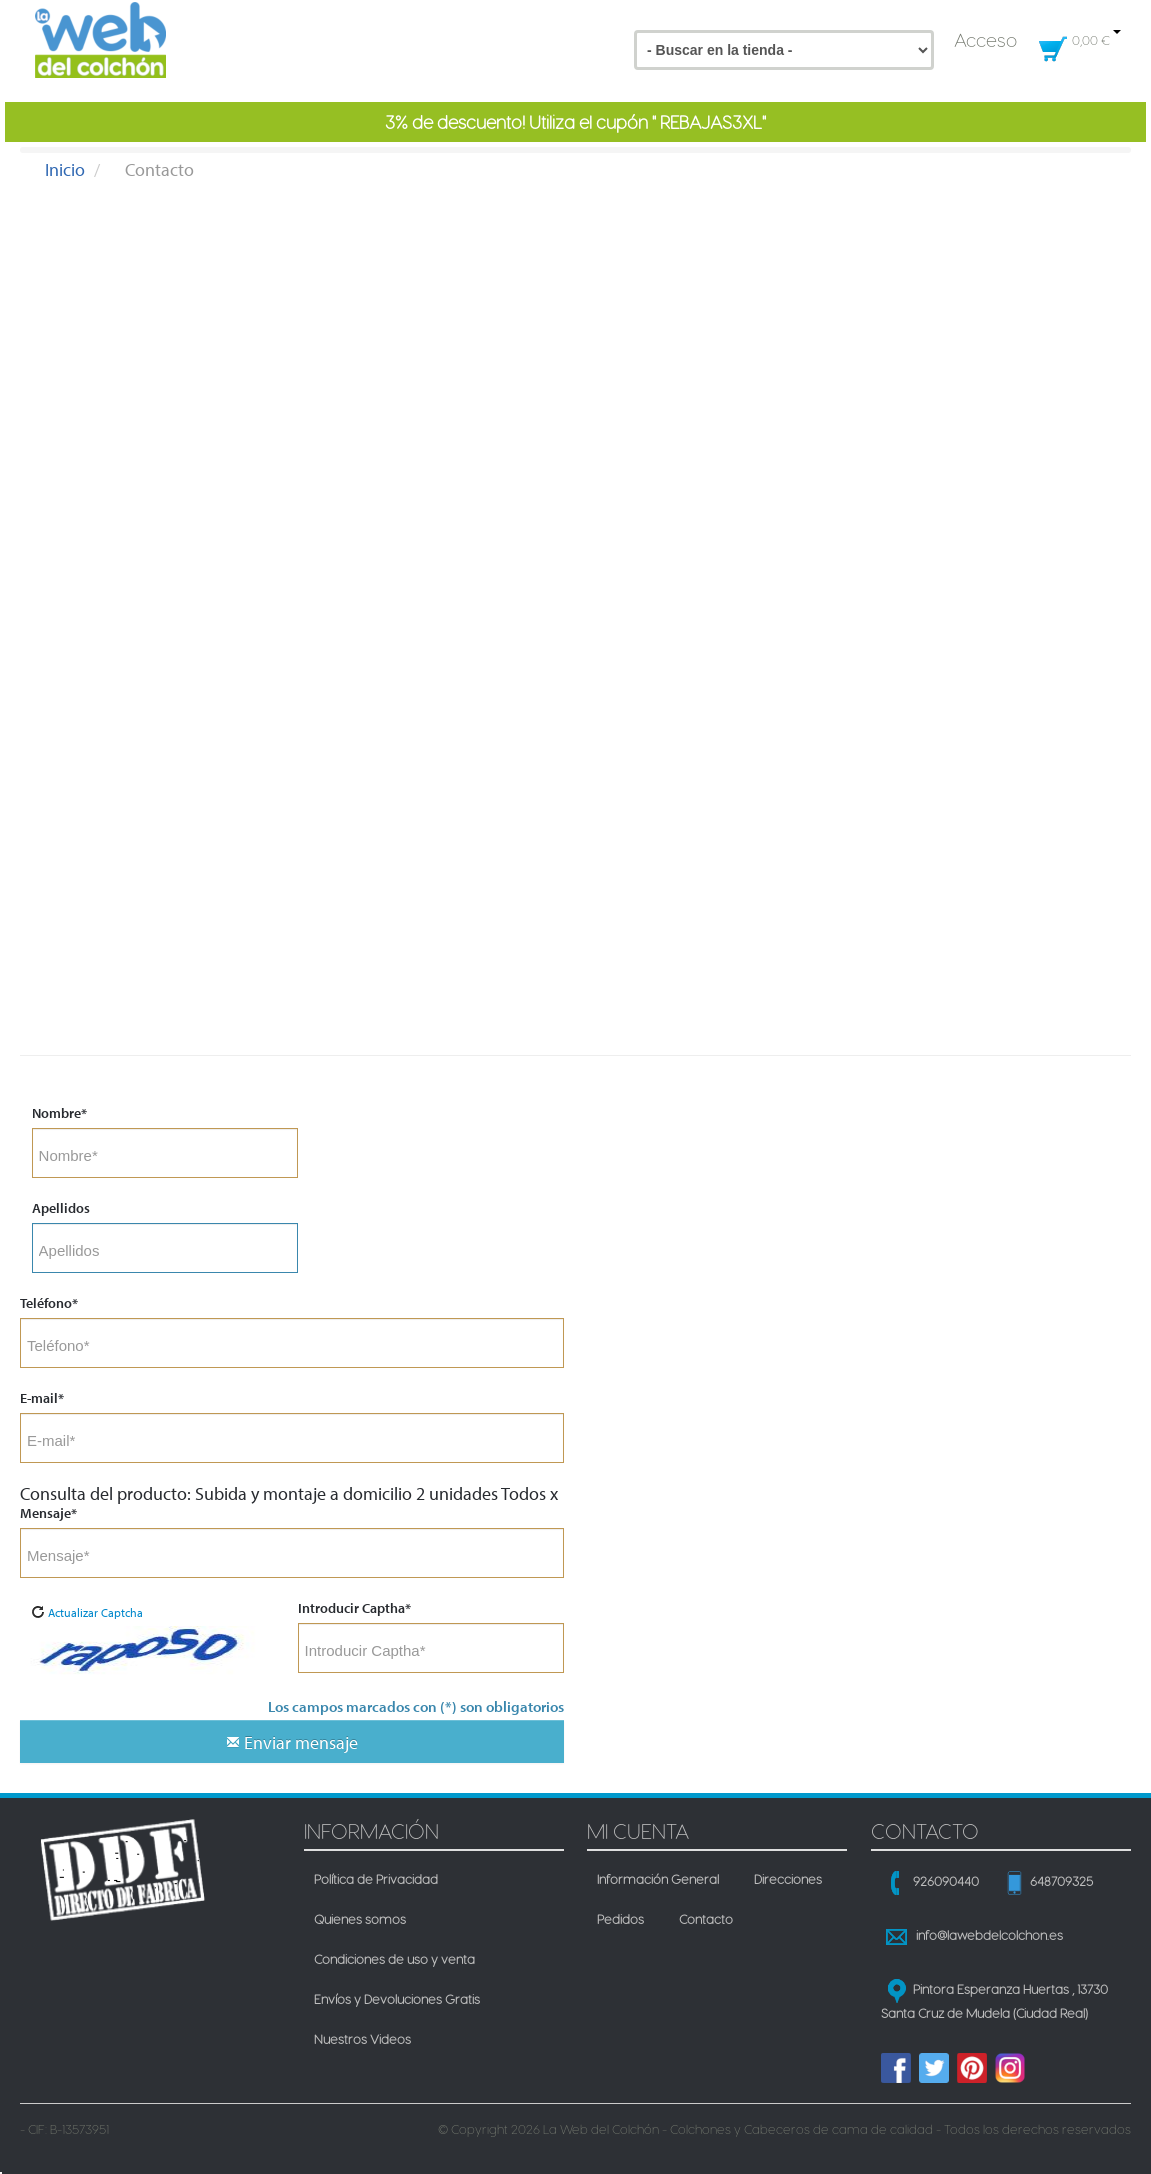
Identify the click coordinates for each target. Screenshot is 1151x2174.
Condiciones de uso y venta (394, 1956)
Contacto (706, 1916)
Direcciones (788, 1876)
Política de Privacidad (376, 1876)
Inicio (65, 169)
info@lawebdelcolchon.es (989, 1935)
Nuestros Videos (362, 2036)
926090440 (946, 1881)
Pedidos (620, 1916)
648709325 (1061, 1881)
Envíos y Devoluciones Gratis (397, 1996)
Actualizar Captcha (87, 1612)
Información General (658, 1876)
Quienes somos (360, 1916)
